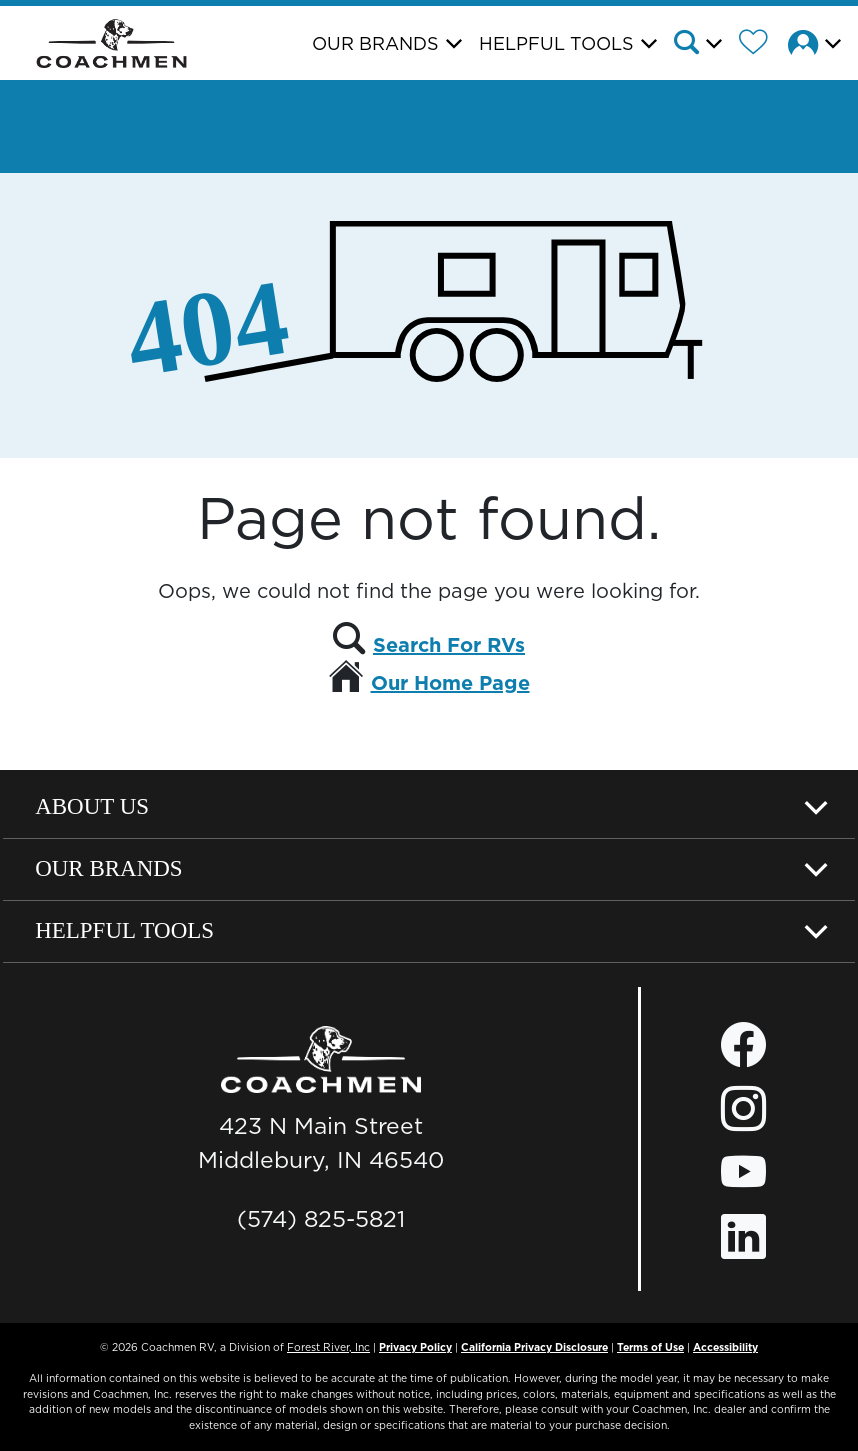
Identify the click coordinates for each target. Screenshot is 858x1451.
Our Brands (108, 868)
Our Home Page (450, 683)
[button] (704, 45)
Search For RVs (449, 645)
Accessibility (725, 1347)
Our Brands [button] (375, 43)
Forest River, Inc (328, 1347)
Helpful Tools (124, 930)
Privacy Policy (415, 1347)
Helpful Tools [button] (556, 43)
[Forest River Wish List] (761, 45)
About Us (92, 806)
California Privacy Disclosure (534, 1347)
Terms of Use (650, 1347)
